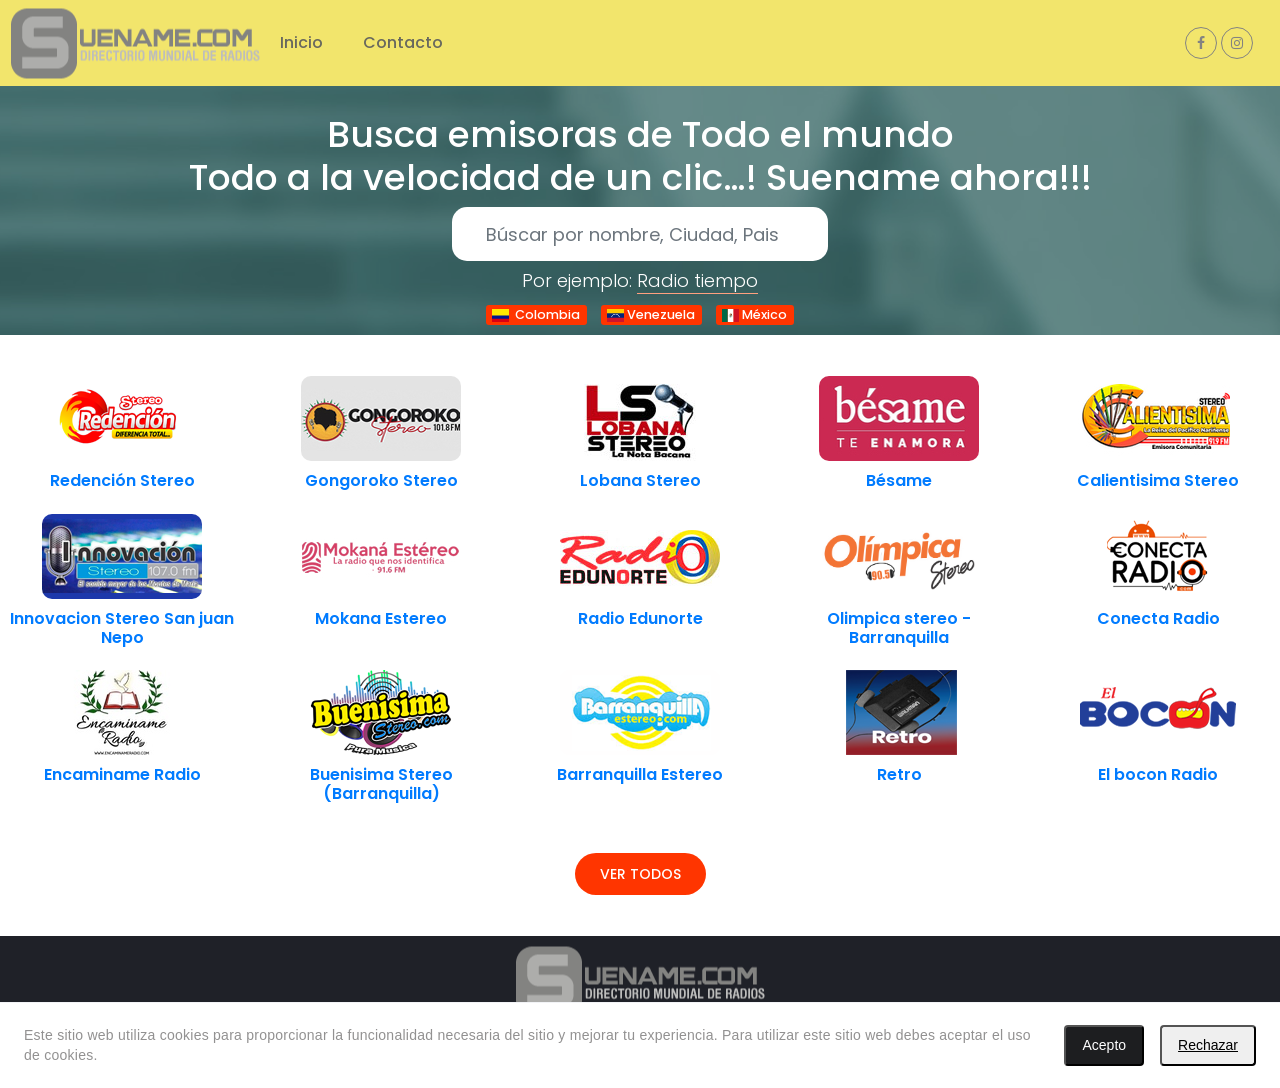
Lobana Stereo (640, 480)
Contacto (403, 42)
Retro (899, 774)
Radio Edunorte (640, 618)
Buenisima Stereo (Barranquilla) (381, 784)
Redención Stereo (122, 480)
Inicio (301, 42)
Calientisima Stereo (1158, 480)
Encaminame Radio (122, 774)
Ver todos (640, 874)
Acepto (1104, 1045)
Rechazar (1208, 1045)
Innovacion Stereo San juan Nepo (122, 628)
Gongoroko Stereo (381, 480)
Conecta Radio (1158, 618)
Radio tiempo (697, 280)
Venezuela (651, 314)
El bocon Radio (1158, 774)
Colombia (536, 314)
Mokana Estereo (381, 618)
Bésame (899, 480)
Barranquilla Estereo (640, 774)
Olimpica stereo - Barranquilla (899, 628)
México (754, 314)
